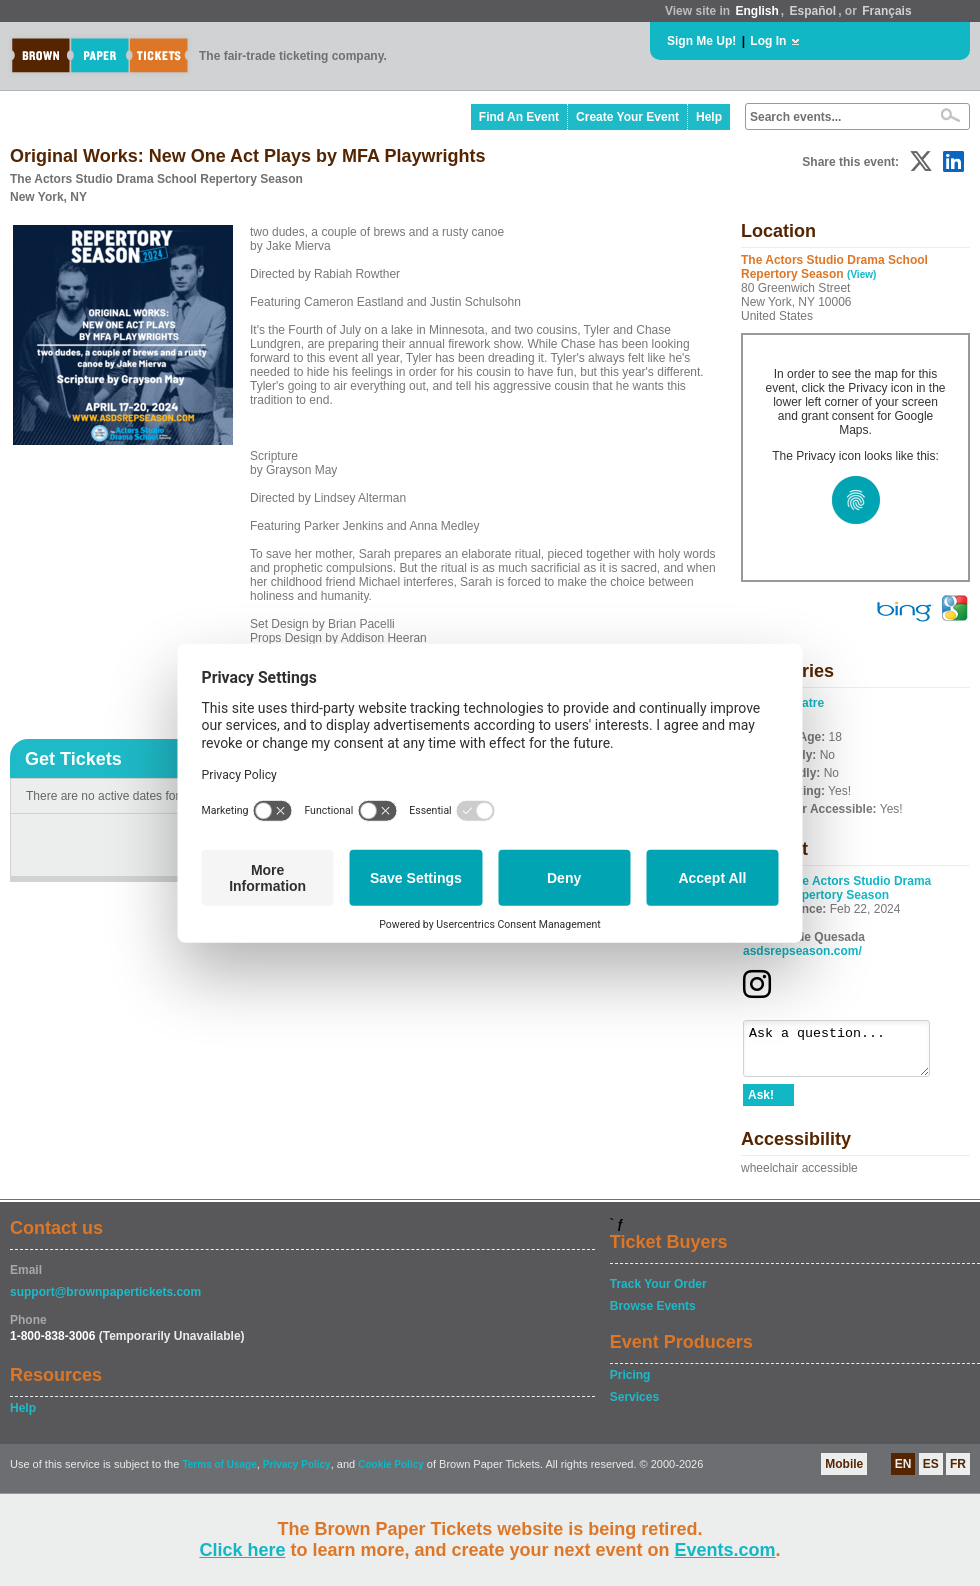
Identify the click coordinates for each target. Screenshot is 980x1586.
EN (903, 1473)
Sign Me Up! (701, 41)
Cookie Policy (391, 1473)
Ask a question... (846, 1053)
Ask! (761, 1104)
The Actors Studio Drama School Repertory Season (837, 888)
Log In (768, 41)
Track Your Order (658, 1293)
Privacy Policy (297, 1473)
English (756, 11)
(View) (861, 274)
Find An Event (519, 117)
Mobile (844, 1473)
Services (634, 1406)
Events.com (725, 1550)
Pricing (630, 1384)
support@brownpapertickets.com (105, 1301)
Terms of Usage (219, 1473)
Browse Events (653, 1315)
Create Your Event (627, 117)
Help (709, 117)
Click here (242, 1550)
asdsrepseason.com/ (802, 951)
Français (886, 11)
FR (958, 1473)
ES (931, 1473)
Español (813, 11)
